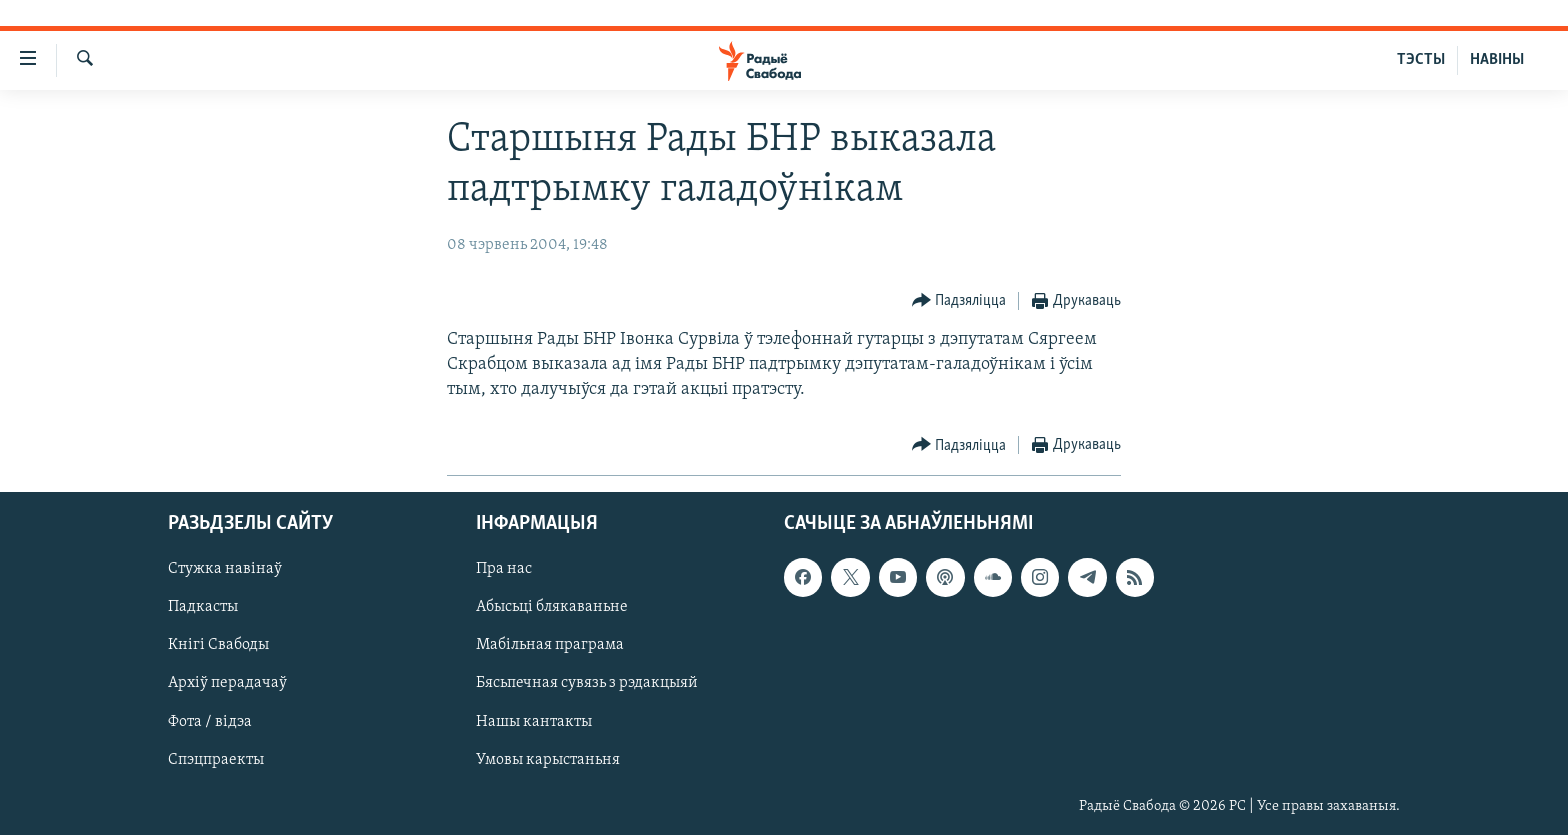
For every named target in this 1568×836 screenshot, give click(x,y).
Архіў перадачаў (227, 684)
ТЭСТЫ (1421, 60)
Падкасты (203, 608)
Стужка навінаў (225, 570)
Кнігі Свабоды (218, 646)
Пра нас (504, 570)
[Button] (959, 301)
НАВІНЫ (1497, 60)
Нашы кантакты (534, 722)
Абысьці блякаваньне (552, 608)
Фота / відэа (210, 722)
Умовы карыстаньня (548, 760)
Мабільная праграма (550, 646)
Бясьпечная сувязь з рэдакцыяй (587, 684)
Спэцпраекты (216, 760)
